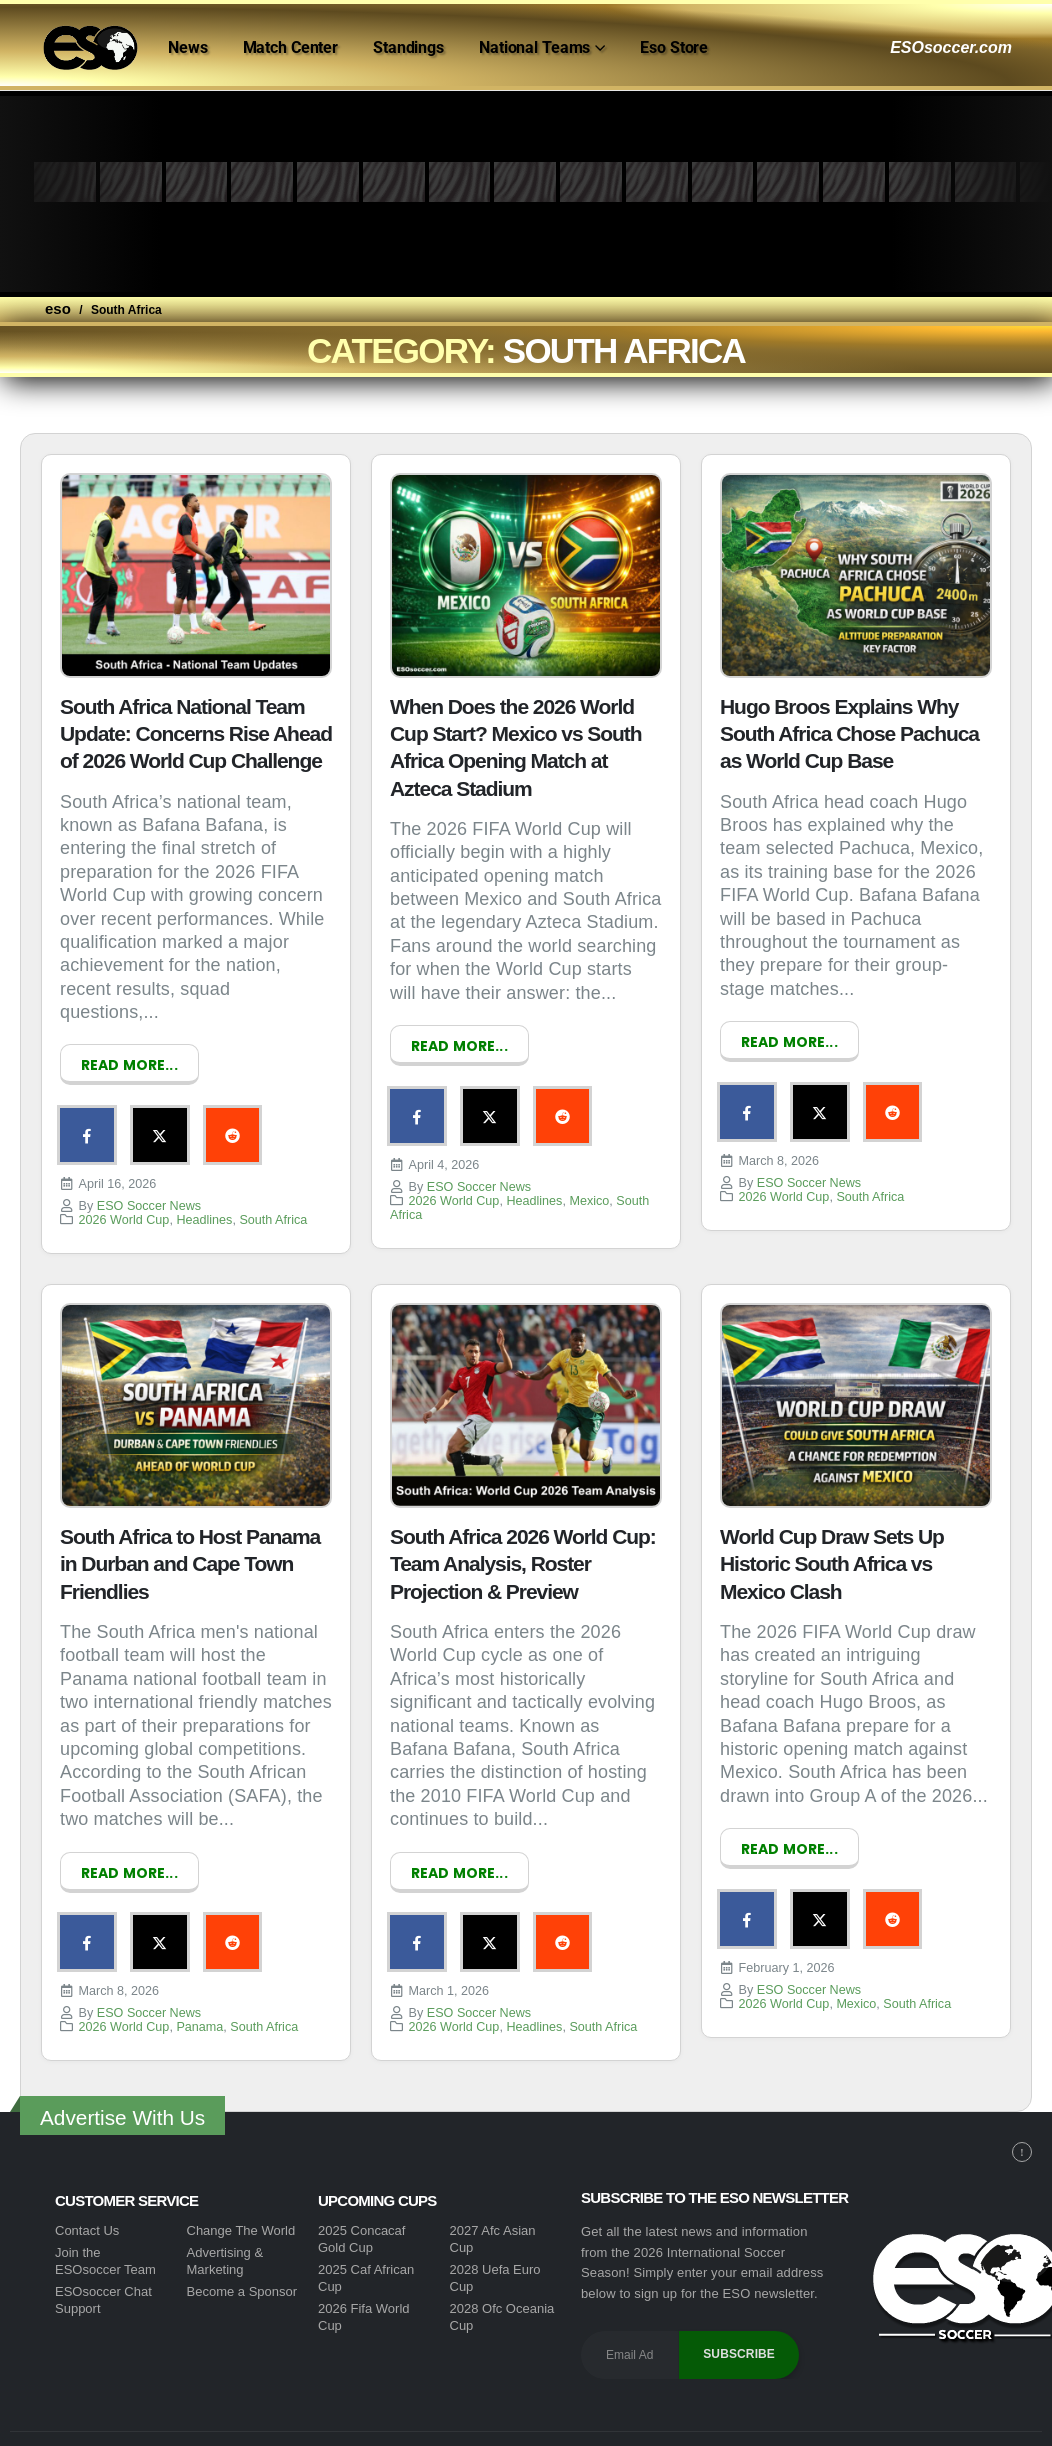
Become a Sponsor (242, 2265)
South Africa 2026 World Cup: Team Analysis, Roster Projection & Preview (523, 1551)
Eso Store (674, 47)
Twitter (139, 1129)
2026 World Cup (124, 1207)
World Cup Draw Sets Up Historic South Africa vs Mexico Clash (832, 1551)
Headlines (204, 1207)
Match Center (291, 47)
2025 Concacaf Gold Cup (361, 2213)
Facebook (80, 1129)
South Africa (273, 1207)
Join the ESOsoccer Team (105, 2235)
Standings (408, 47)
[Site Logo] (90, 48)
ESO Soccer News (149, 1193)
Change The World (241, 2204)
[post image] (196, 575)
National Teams (534, 47)
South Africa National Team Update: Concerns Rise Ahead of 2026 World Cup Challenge (196, 734)
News (188, 47)
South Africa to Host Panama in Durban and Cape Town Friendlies (190, 1551)
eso (58, 308)
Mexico (589, 1188)
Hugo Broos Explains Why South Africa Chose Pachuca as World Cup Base (849, 734)
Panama (199, 2001)
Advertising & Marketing (225, 2235)
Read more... (129, 1065)
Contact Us (87, 2204)
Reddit (198, 1129)
